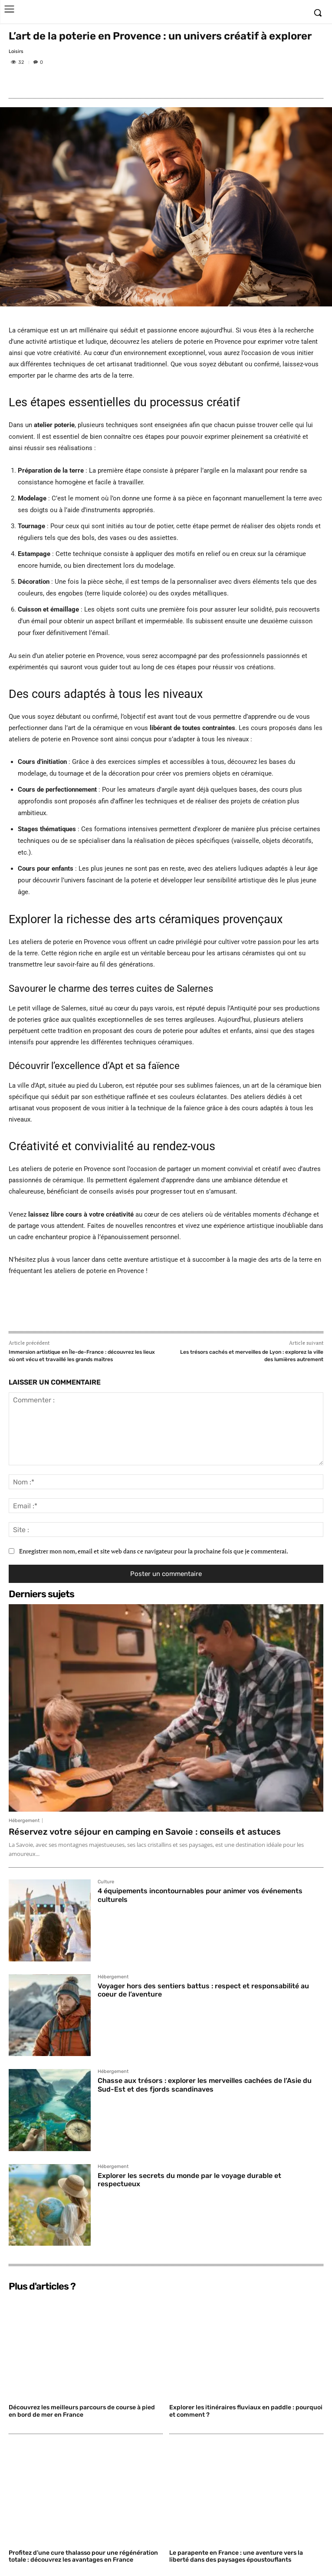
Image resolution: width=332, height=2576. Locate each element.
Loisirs (16, 51)
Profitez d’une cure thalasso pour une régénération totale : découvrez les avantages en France (83, 2556)
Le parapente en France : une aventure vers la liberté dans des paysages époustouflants (236, 2556)
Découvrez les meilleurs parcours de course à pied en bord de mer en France (82, 2411)
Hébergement (24, 1820)
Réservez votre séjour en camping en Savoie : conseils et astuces (145, 1831)
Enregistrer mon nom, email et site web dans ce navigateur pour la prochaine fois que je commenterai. (153, 1551)
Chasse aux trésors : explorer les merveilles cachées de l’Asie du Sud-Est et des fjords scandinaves (205, 2084)
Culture (106, 1882)
